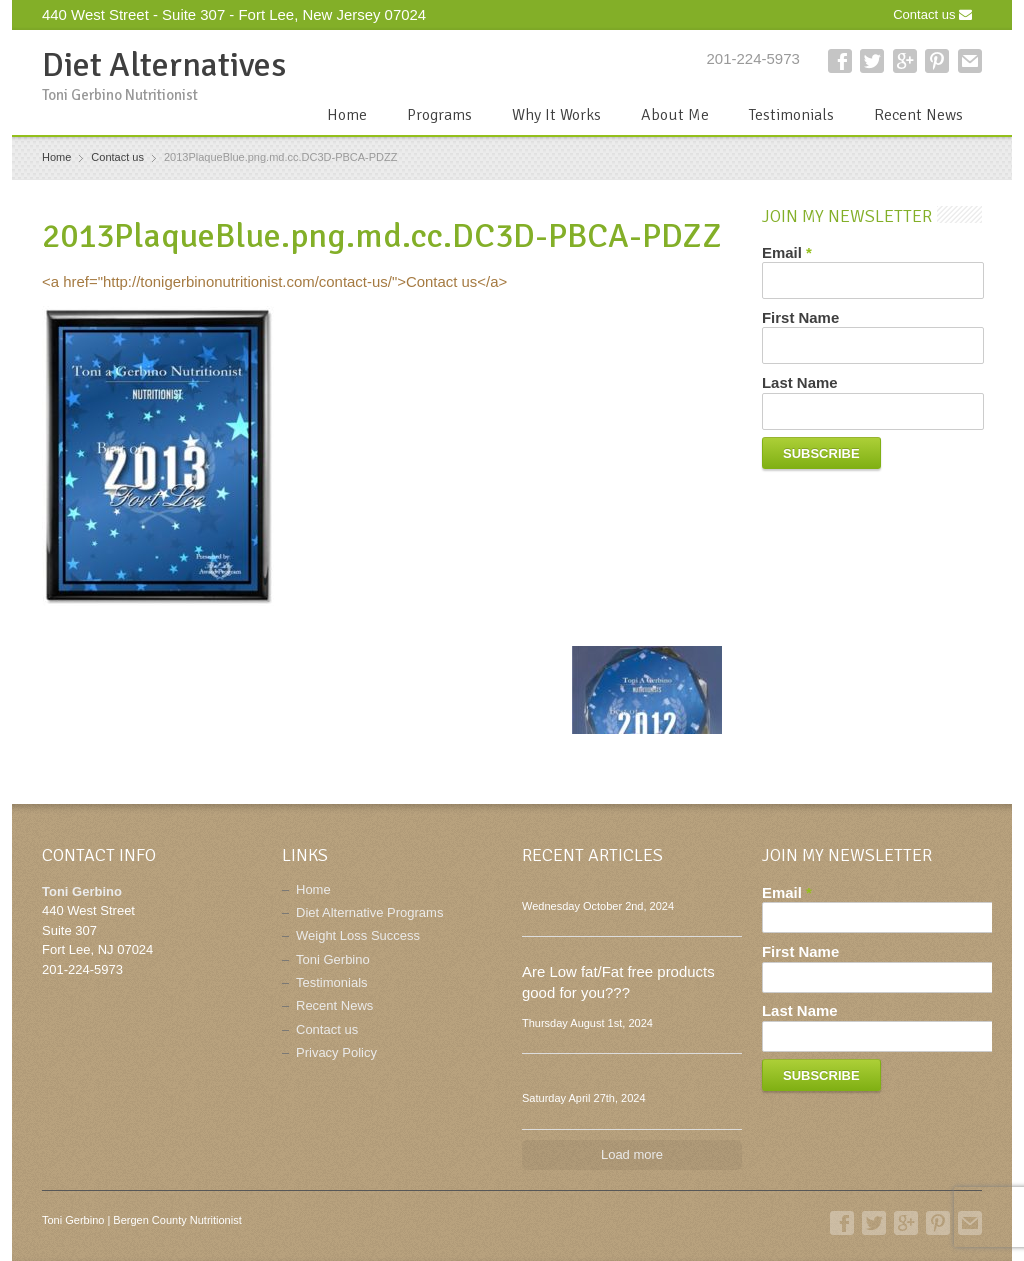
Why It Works (556, 115)
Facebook (840, 61)
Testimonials (791, 115)
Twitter (872, 61)
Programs (439, 115)
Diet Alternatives (164, 65)
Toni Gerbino (333, 959)
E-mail (970, 61)
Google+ (905, 61)
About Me (675, 115)
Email (787, 252)
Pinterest (937, 61)
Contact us (932, 14)
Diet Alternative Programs (369, 912)
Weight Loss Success (358, 935)
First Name (800, 317)
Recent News (918, 115)
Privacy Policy (336, 1052)
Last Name (800, 382)
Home (347, 115)
